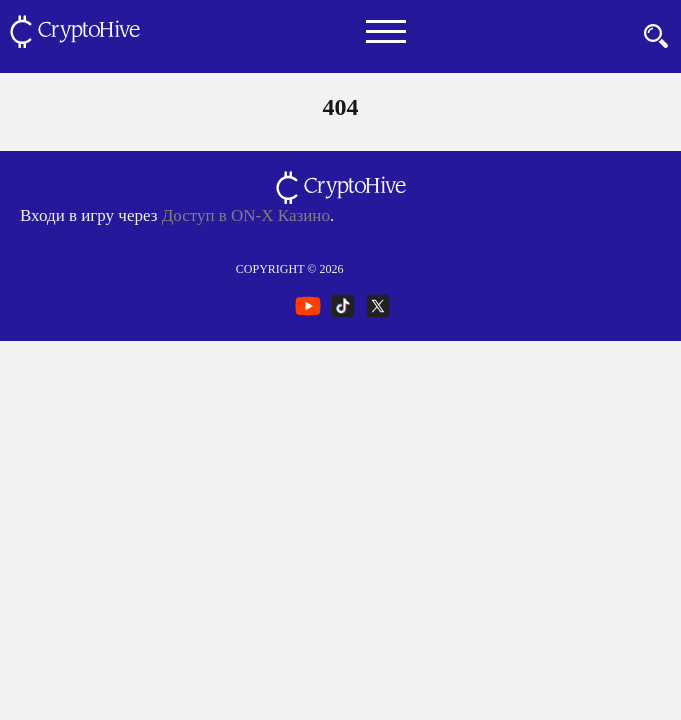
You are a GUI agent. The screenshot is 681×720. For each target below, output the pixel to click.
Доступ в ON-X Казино (246, 215)
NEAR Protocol (395, 269)
